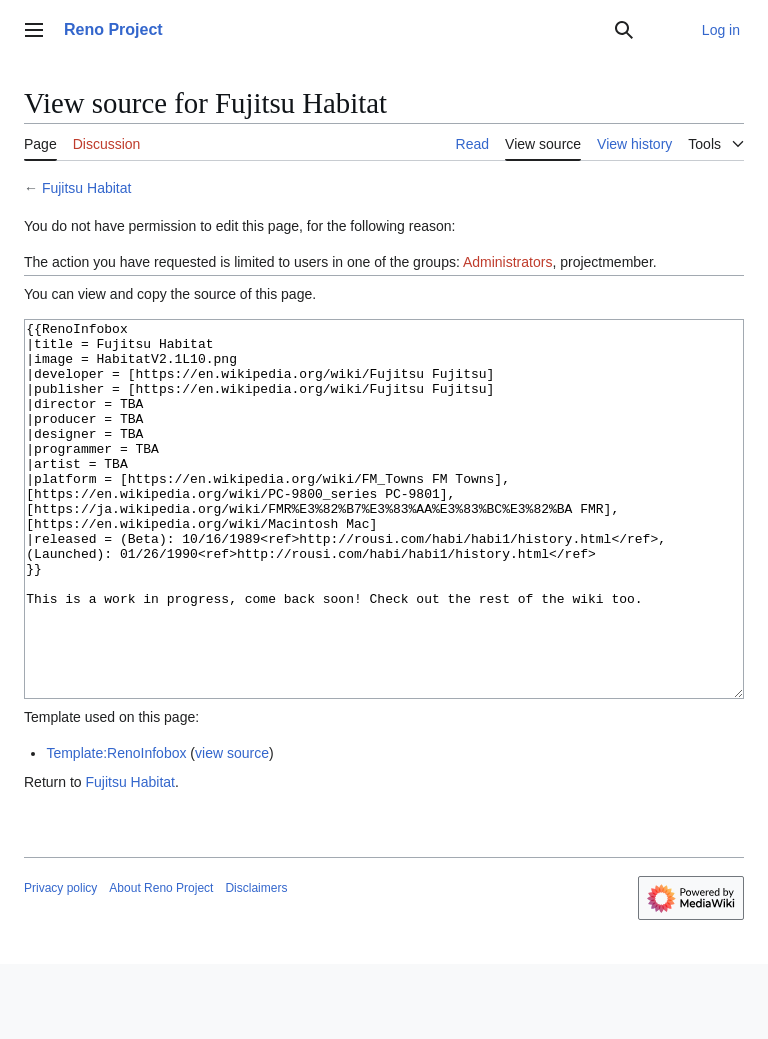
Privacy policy (60, 963)
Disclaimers (256, 963)
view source (232, 828)
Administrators (507, 262)
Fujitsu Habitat (86, 188)
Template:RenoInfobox (116, 828)
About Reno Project (161, 963)
